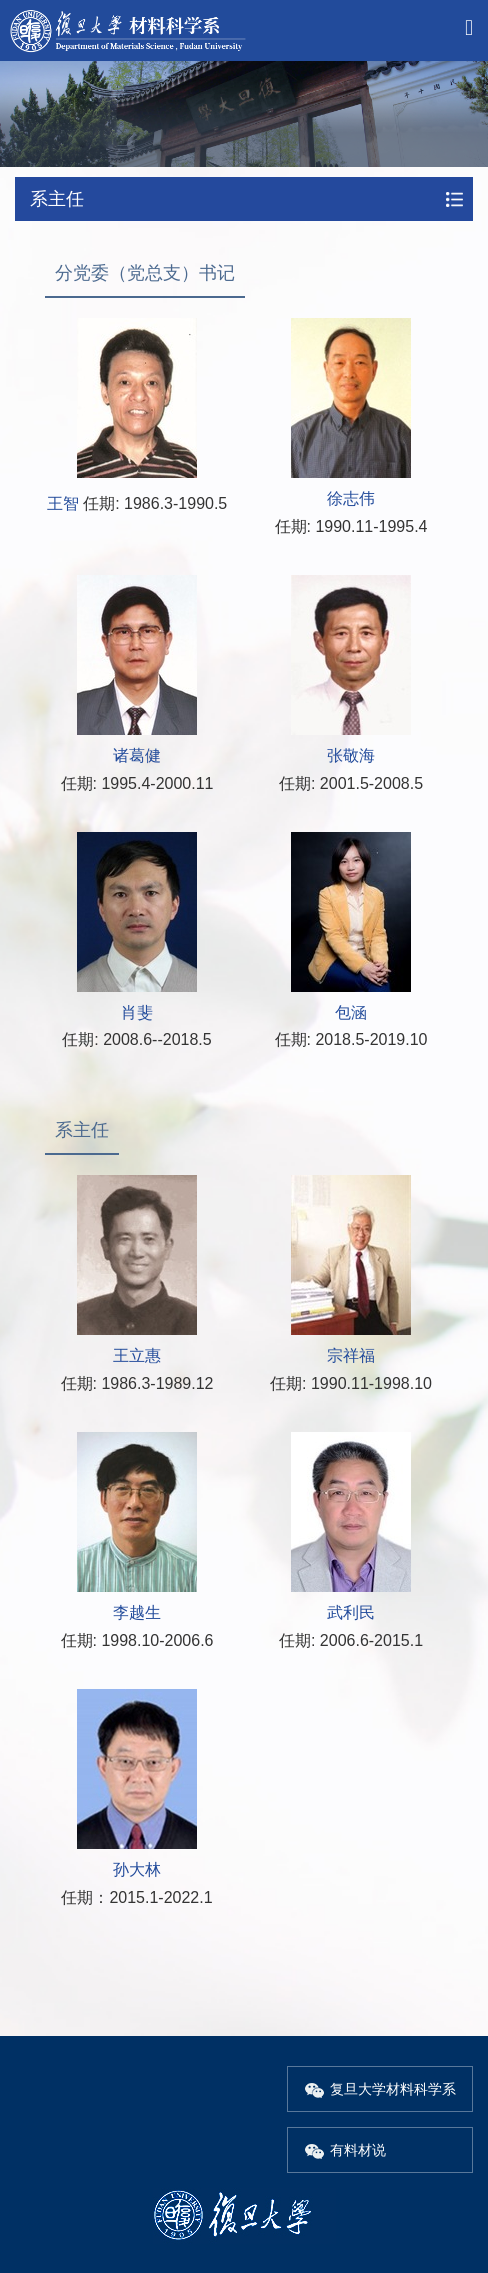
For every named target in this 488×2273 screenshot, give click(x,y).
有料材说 (345, 2150)
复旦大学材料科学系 (380, 2089)
